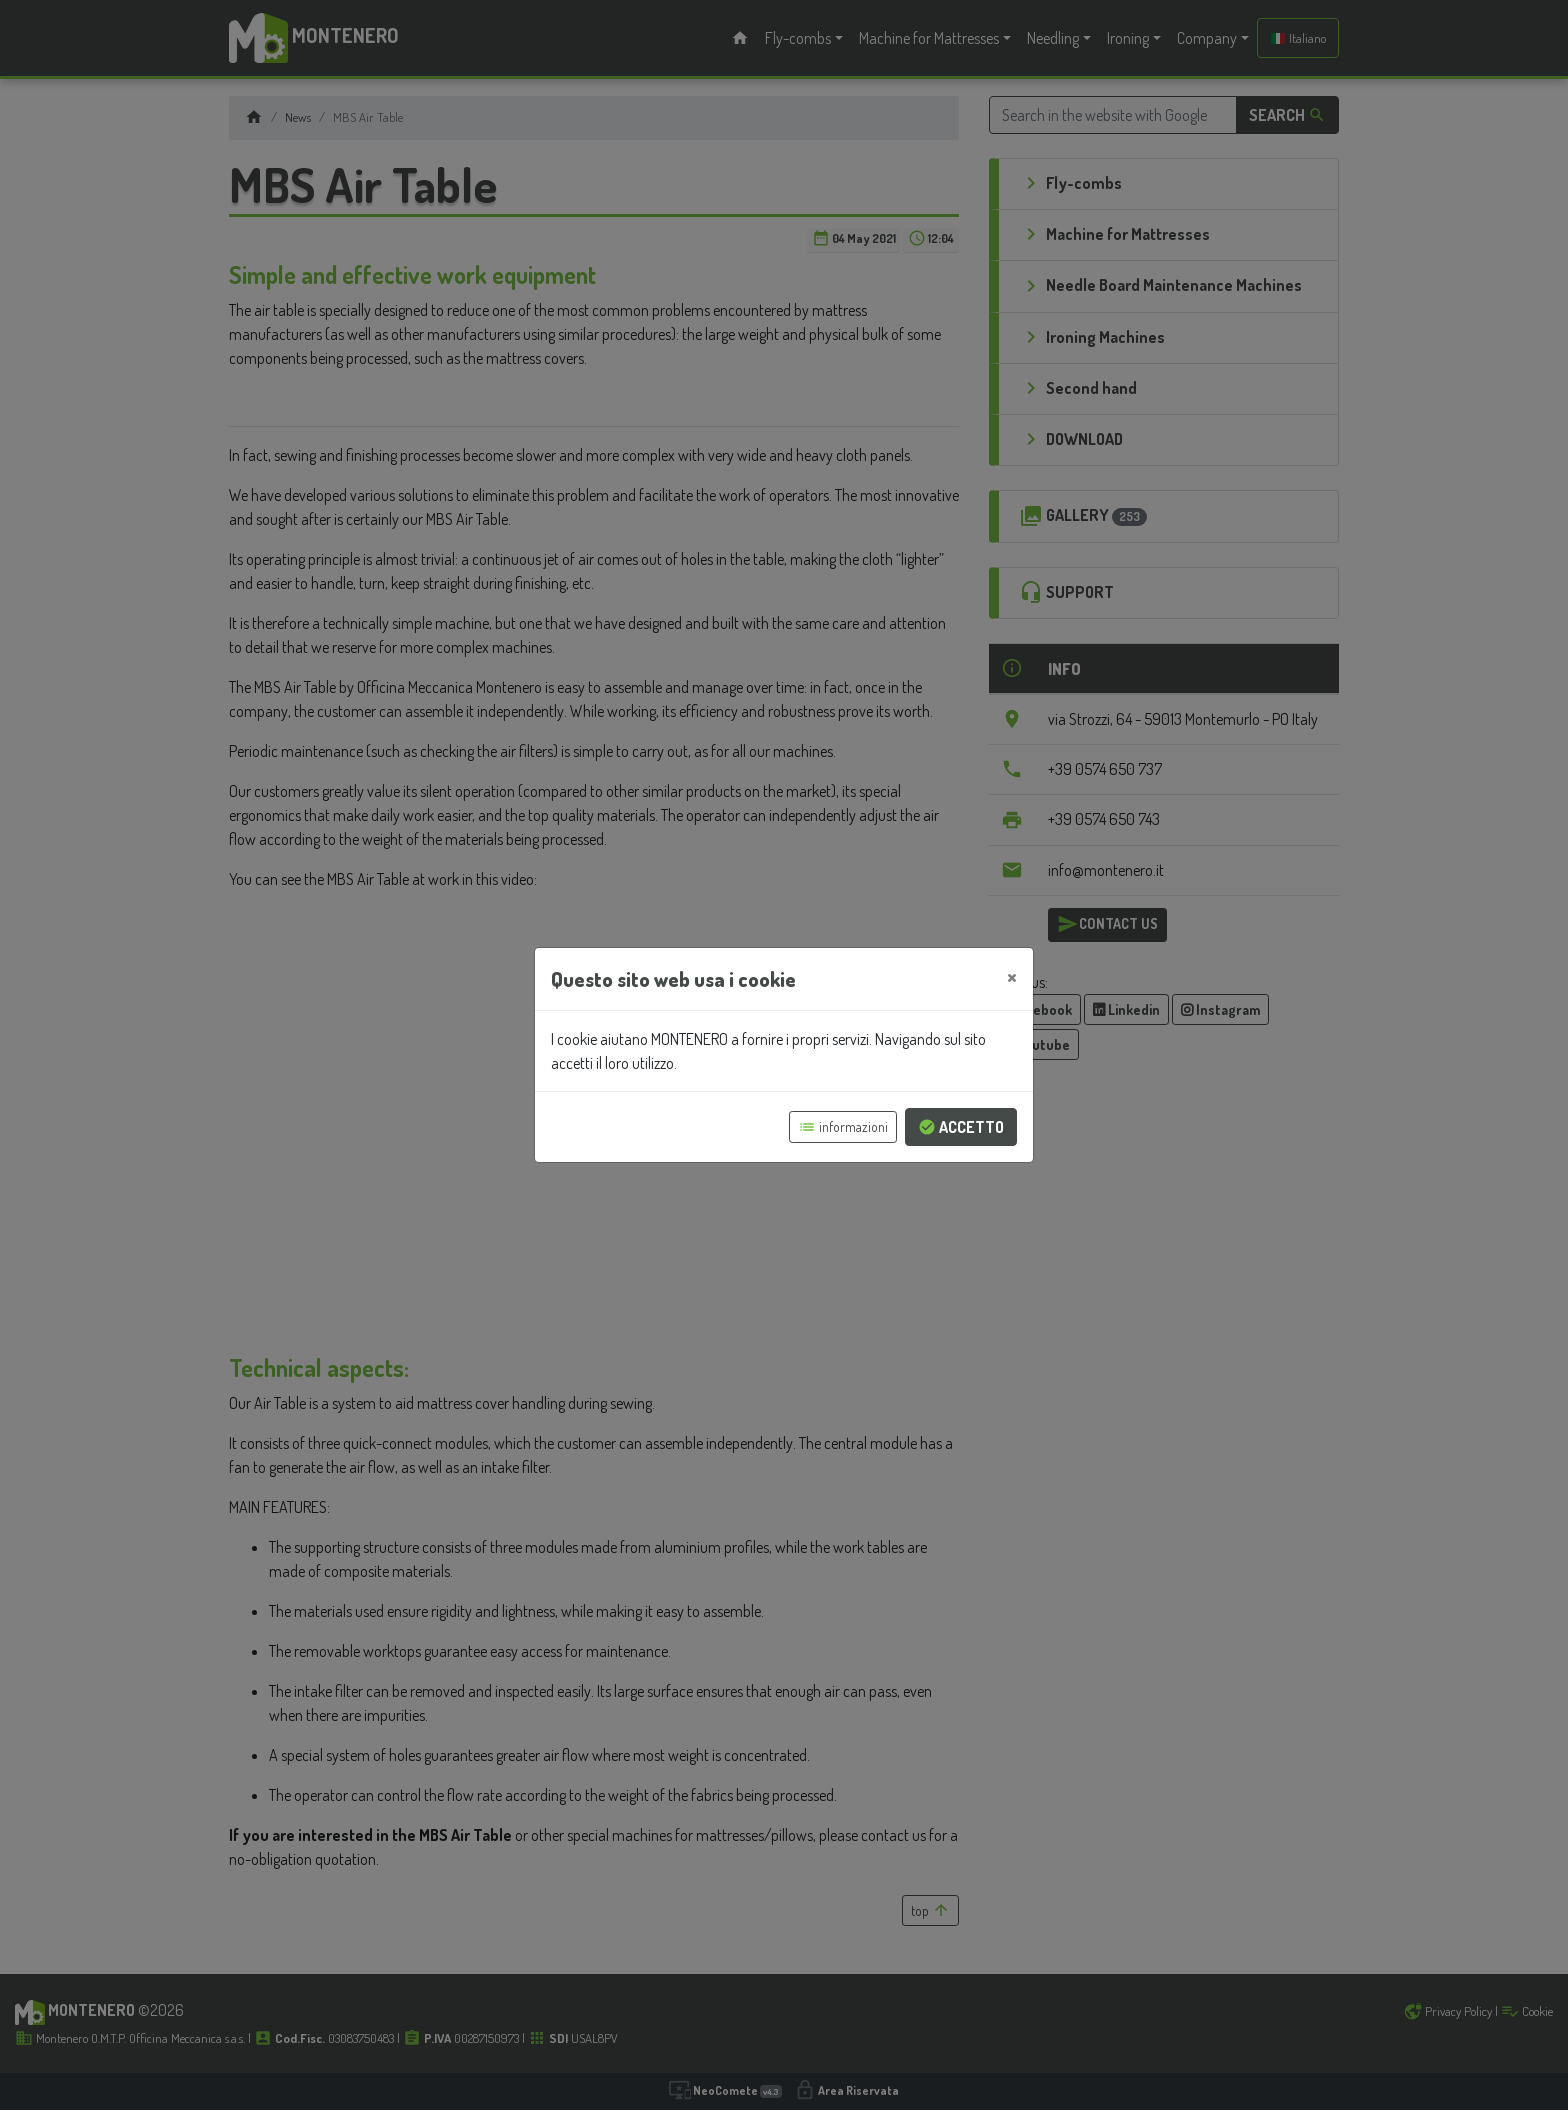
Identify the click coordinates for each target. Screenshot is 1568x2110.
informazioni (843, 1127)
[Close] (1012, 976)
